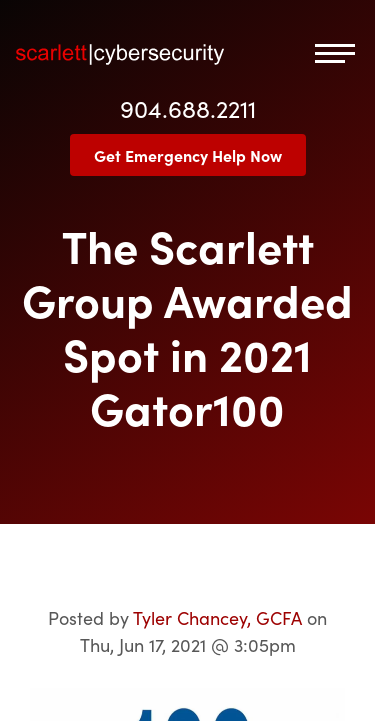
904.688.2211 (188, 107)
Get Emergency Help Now (188, 155)
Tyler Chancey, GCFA (217, 617)
